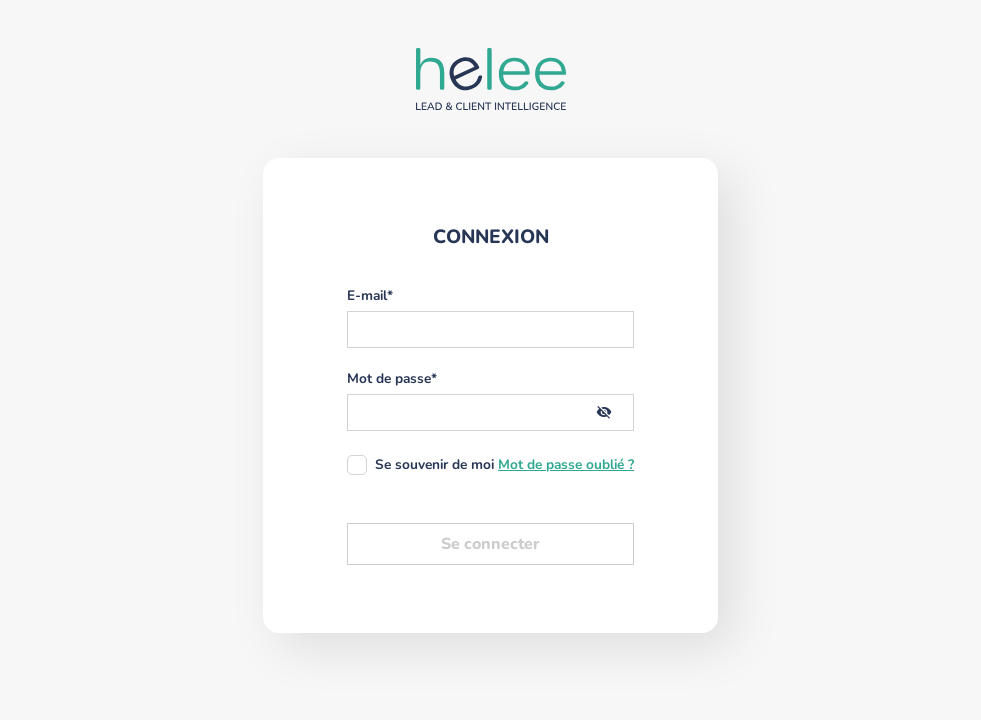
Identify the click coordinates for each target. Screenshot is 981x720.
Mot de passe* (392, 379)
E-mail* (370, 296)
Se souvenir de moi (434, 464)
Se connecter (490, 544)
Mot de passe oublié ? (566, 465)
